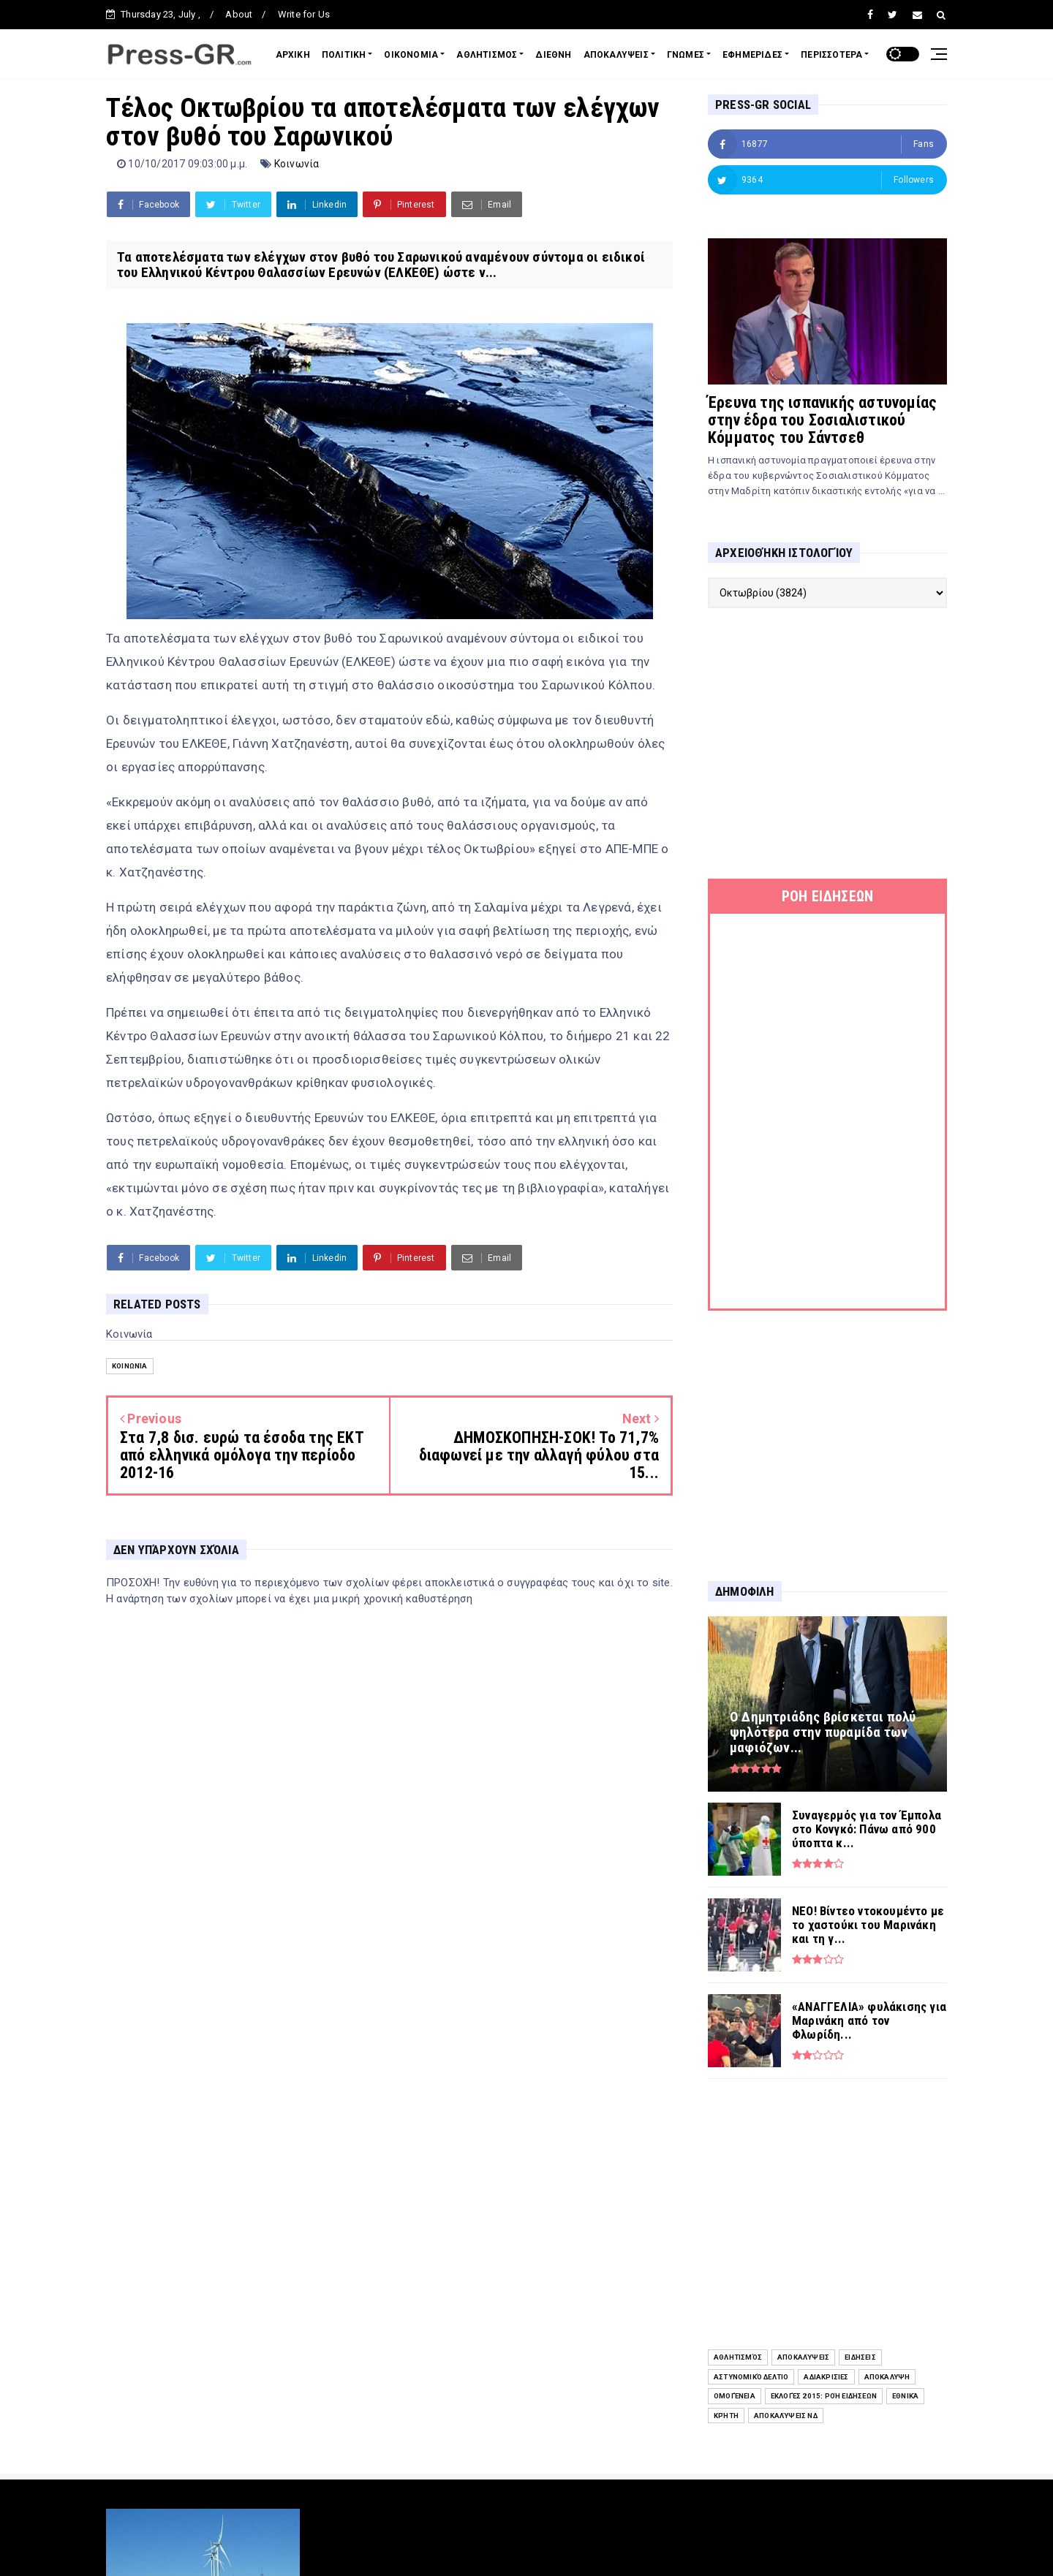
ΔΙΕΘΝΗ (553, 55)
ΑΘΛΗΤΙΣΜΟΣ (486, 55)
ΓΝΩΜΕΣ (685, 55)
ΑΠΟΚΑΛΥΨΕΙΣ (616, 55)
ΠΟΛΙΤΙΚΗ (344, 55)
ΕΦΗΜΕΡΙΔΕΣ (752, 55)
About (238, 14)
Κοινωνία (297, 164)
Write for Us (304, 14)
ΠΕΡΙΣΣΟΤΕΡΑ (831, 55)
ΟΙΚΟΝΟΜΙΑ (411, 55)
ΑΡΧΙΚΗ (293, 55)
